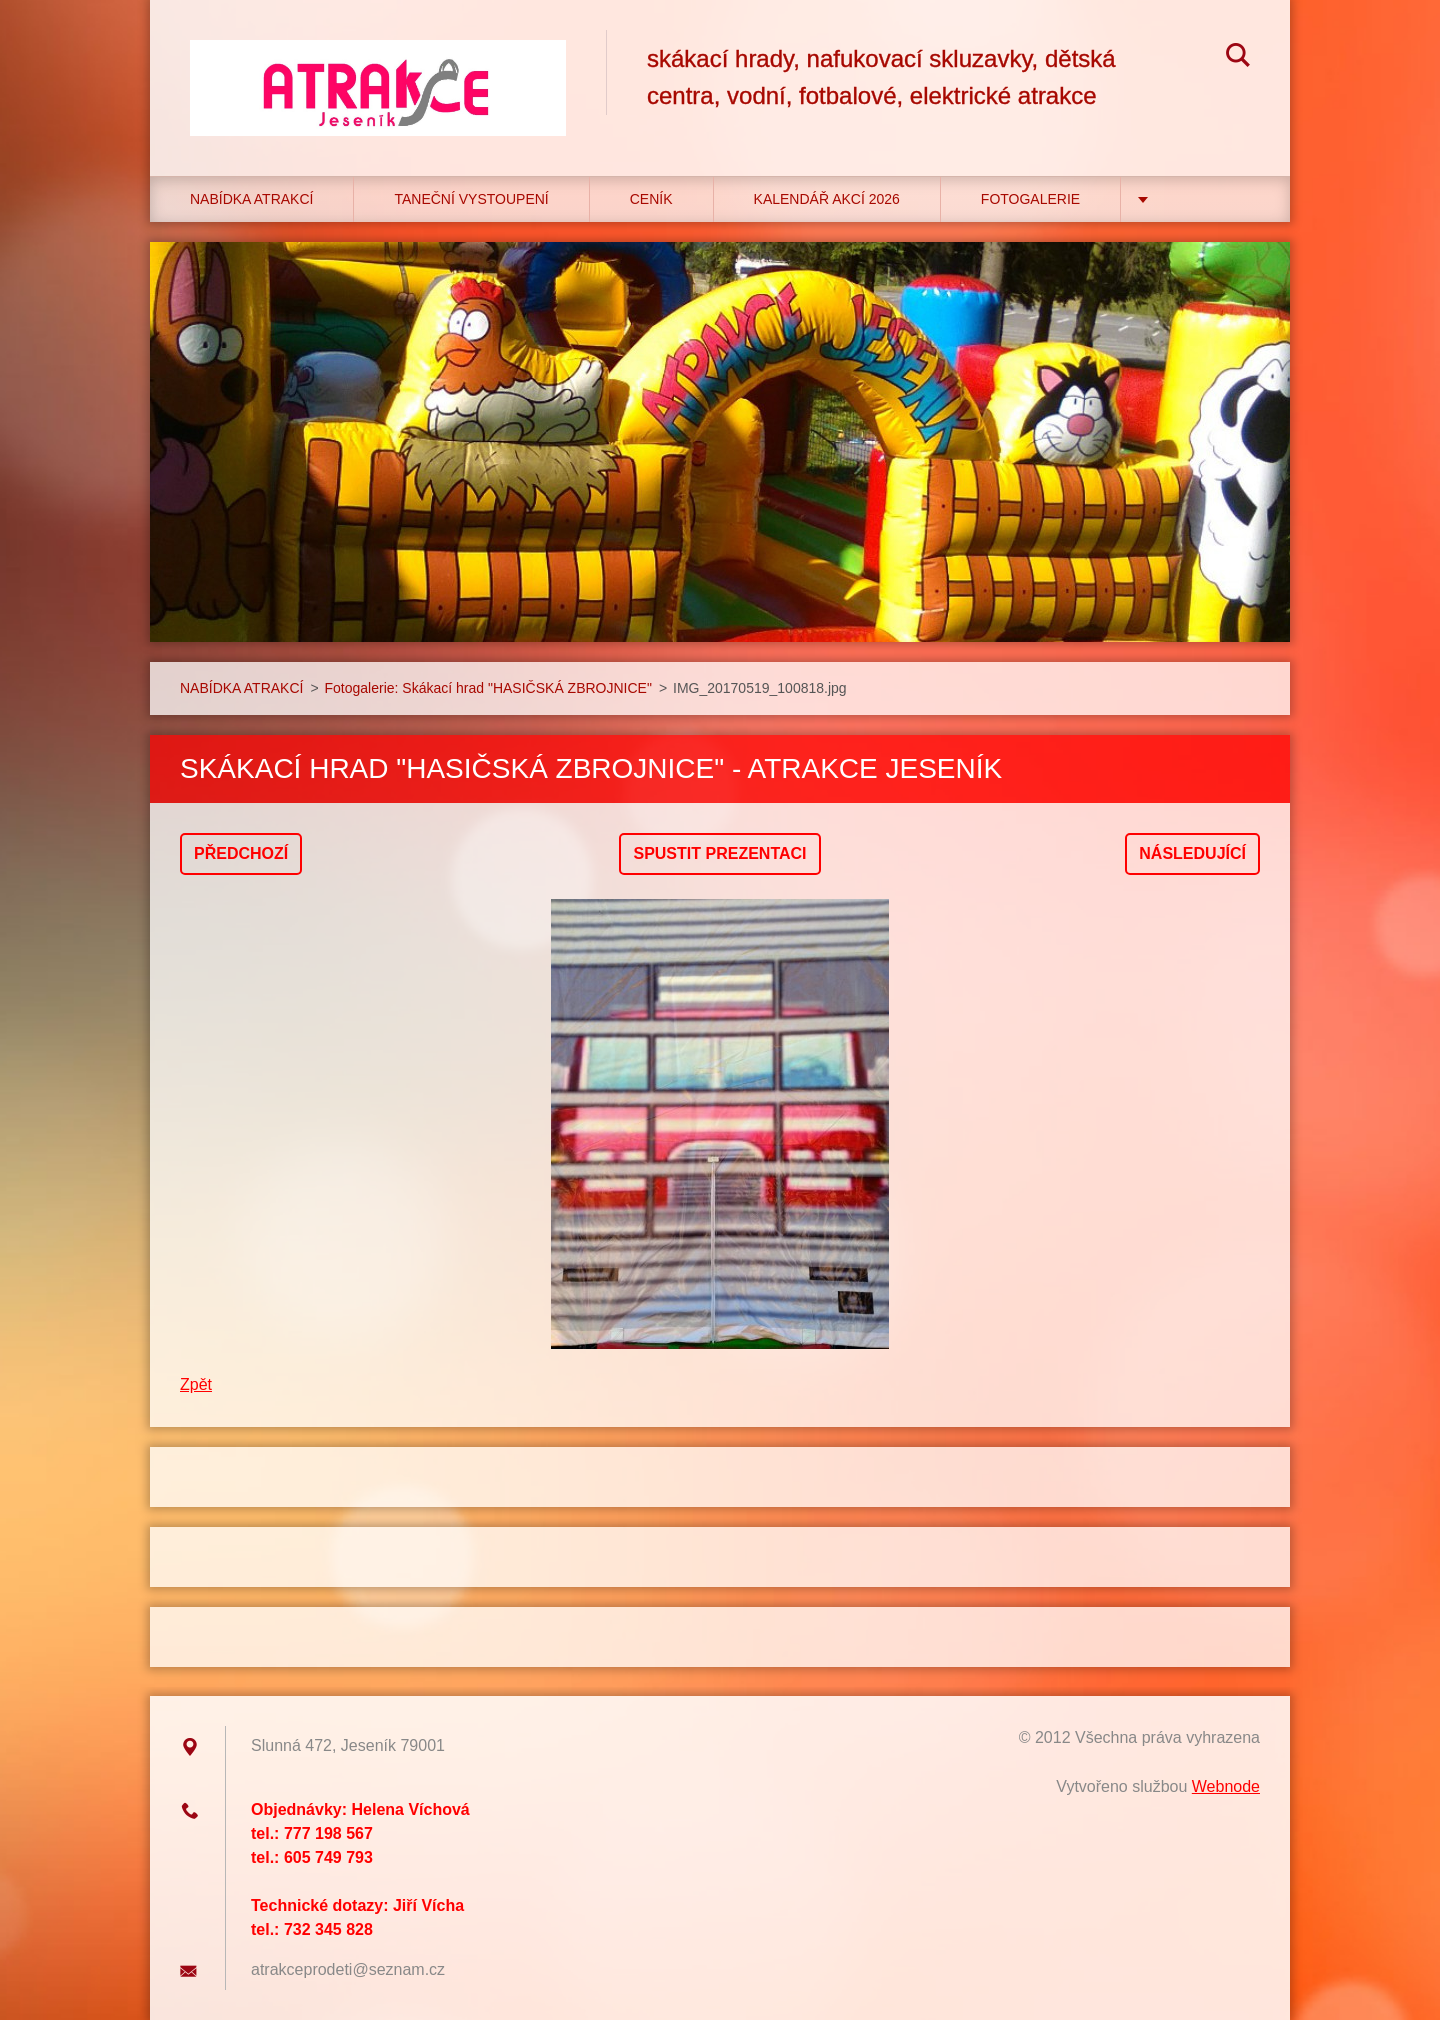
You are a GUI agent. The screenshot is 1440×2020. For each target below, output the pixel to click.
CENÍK (651, 199)
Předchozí (241, 853)
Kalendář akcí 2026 (827, 199)
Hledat (1238, 58)
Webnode (1226, 1786)
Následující (1192, 853)
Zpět (196, 1384)
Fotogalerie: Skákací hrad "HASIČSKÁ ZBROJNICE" (488, 688)
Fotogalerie (1030, 199)
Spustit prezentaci (719, 853)
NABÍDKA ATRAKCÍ (251, 199)
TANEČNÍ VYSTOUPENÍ (471, 199)
